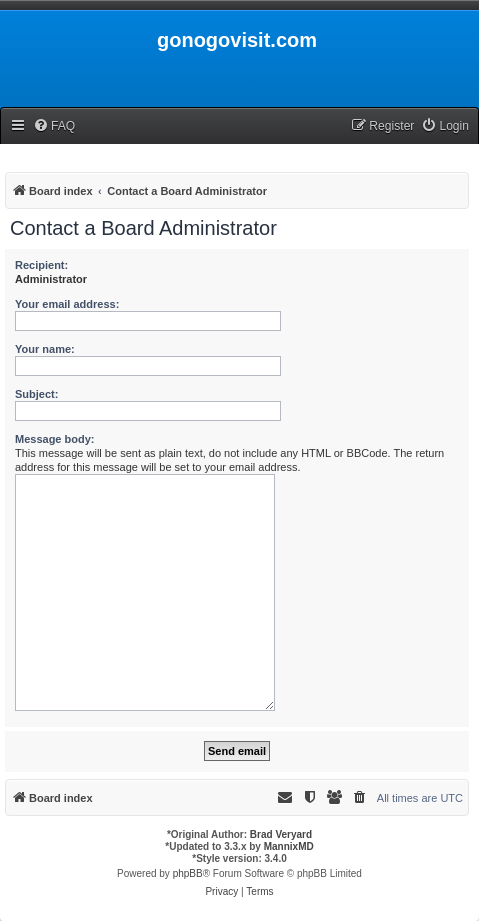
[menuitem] (54, 126)
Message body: (54, 439)
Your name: (45, 349)
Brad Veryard (281, 834)
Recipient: (41, 265)
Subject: (36, 394)
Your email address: (67, 304)
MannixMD (289, 846)
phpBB (188, 873)
